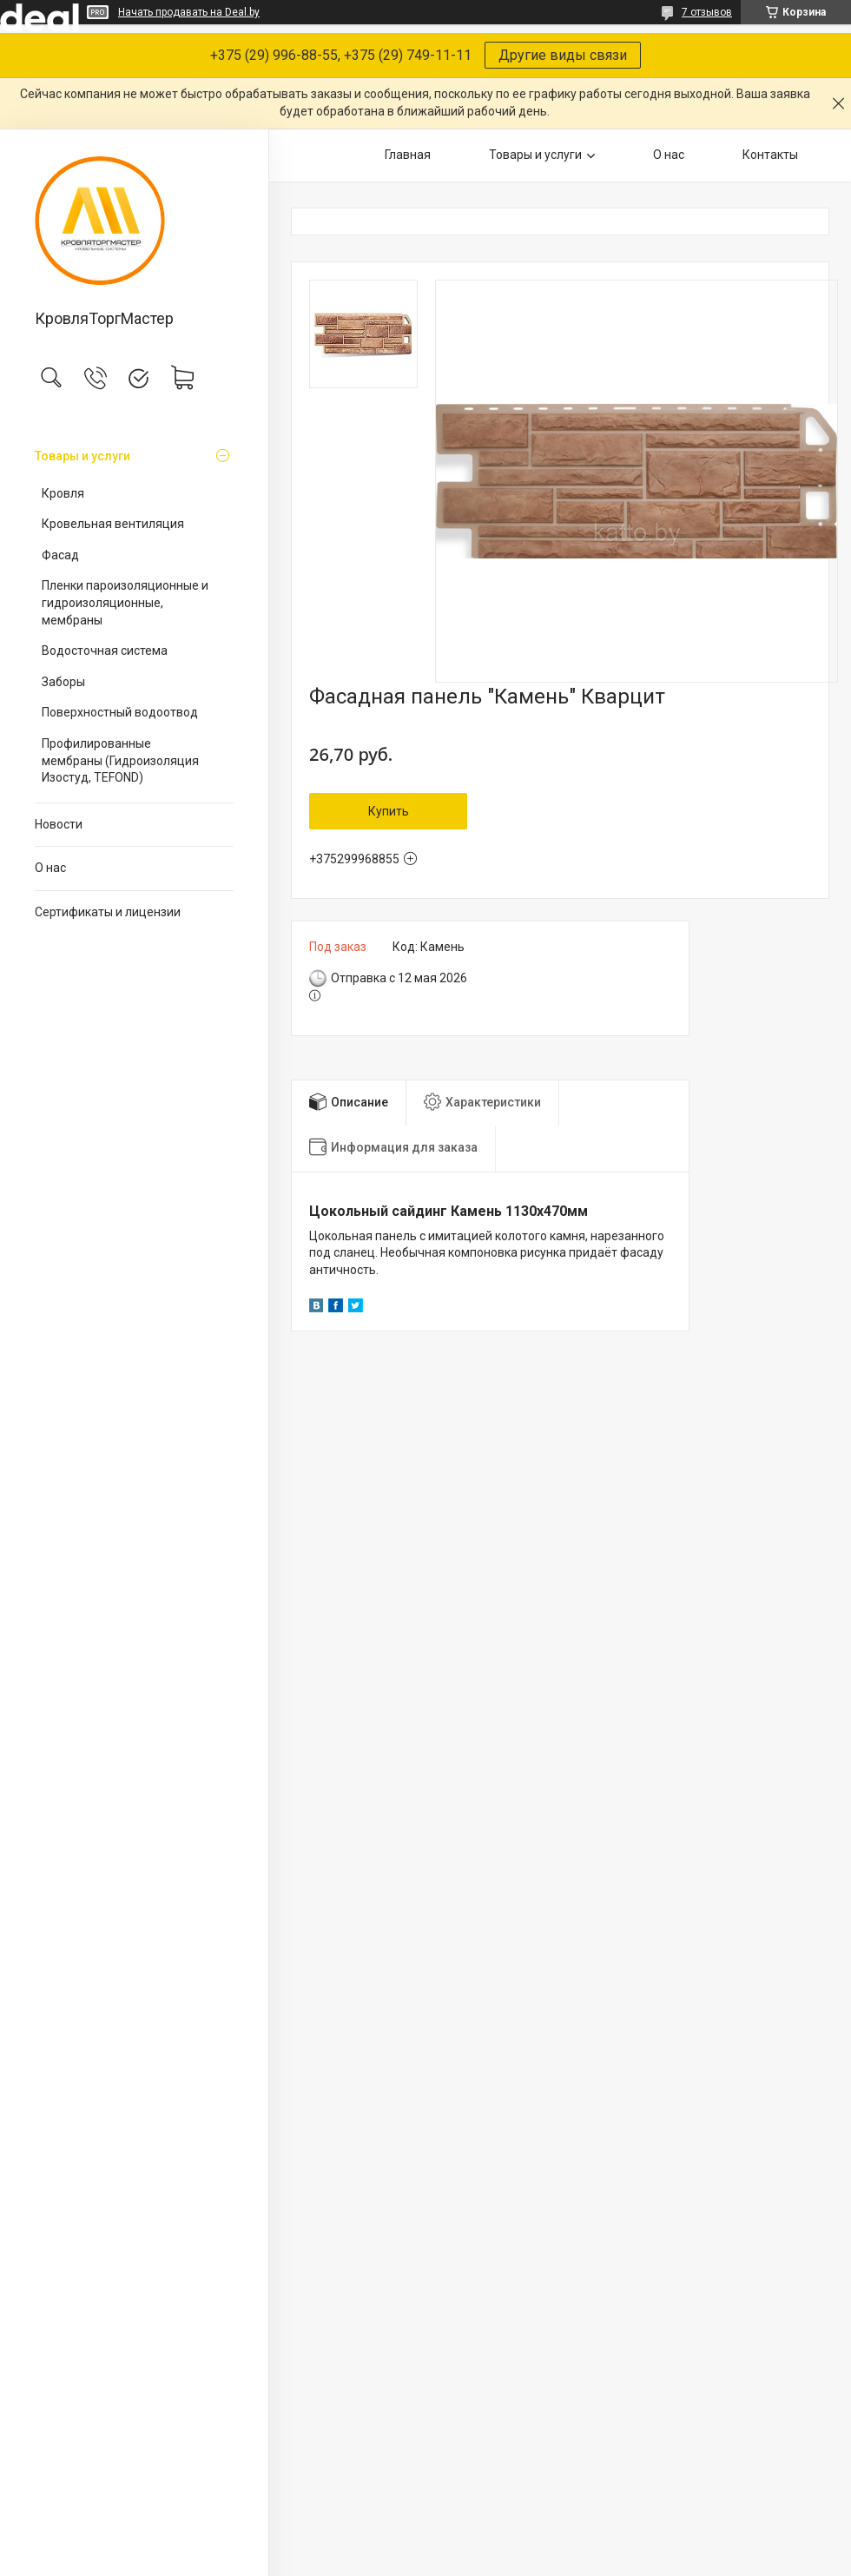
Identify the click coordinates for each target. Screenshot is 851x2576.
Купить (388, 811)
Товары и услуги (82, 456)
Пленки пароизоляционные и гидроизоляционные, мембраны (125, 602)
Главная (408, 155)
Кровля (63, 493)
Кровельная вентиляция (113, 524)
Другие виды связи (562, 55)
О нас (50, 868)
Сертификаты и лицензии (108, 912)
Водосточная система (105, 650)
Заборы (63, 682)
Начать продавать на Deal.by (189, 12)
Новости (58, 824)
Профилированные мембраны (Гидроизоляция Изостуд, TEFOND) (120, 760)
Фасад (60, 555)
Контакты (770, 155)
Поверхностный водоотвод (120, 712)
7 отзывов (707, 12)
